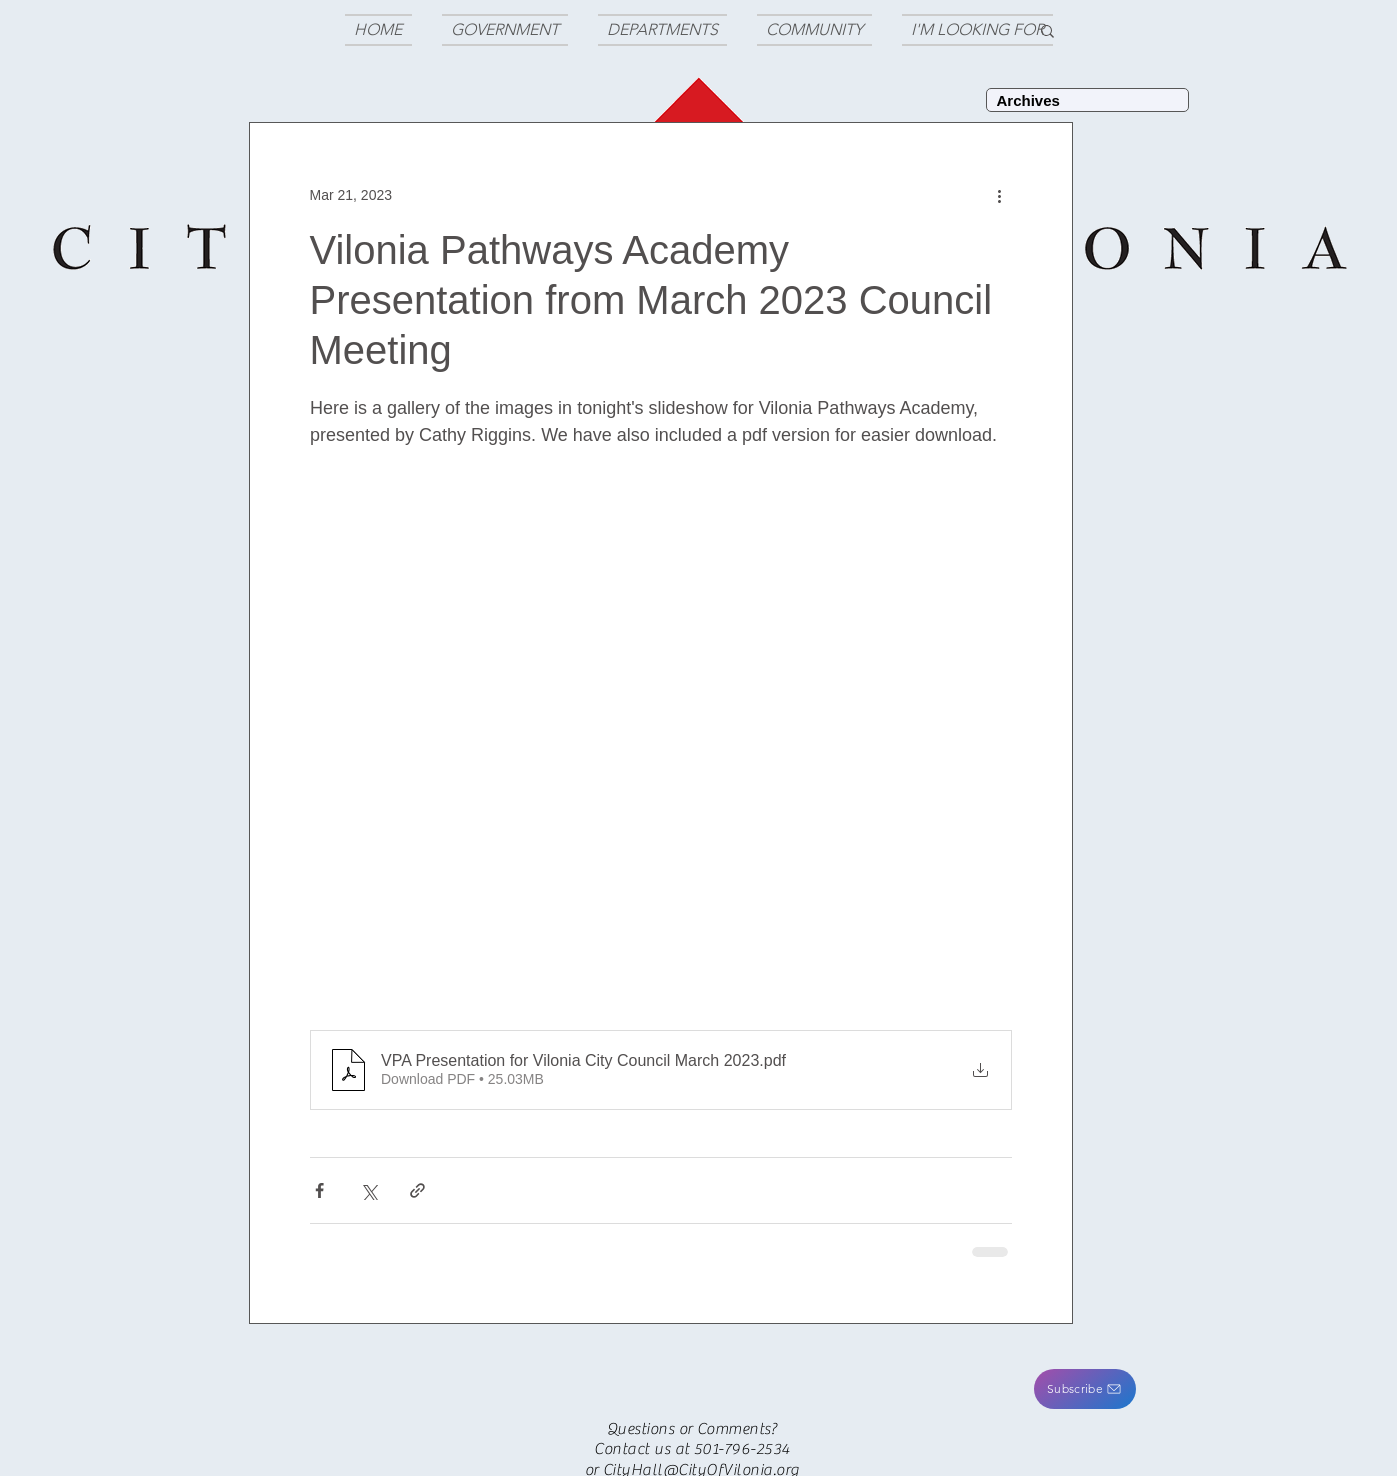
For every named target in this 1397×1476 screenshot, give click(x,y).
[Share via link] (417, 1190)
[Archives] (1087, 100)
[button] (1085, 1389)
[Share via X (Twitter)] (368, 1190)
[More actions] (1000, 195)
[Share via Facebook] (319, 1190)
